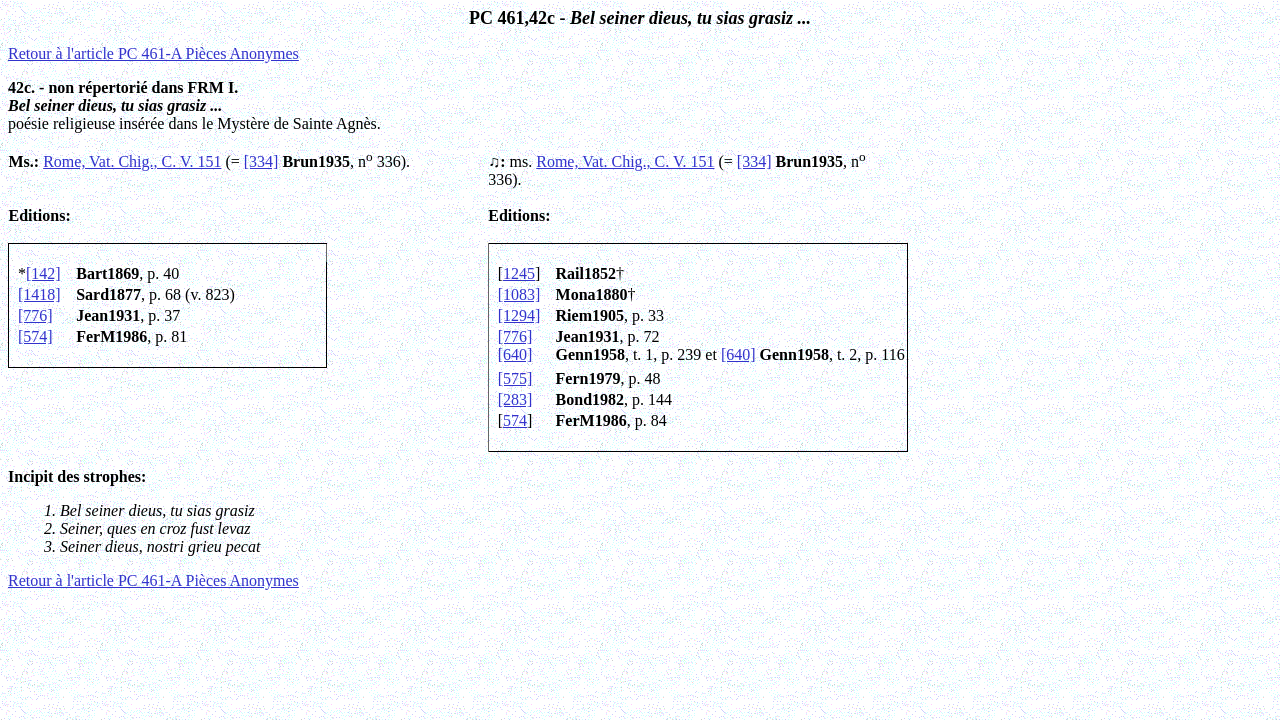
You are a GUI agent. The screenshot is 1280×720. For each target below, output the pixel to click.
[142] (43, 273)
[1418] (39, 294)
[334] (261, 161)
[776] (35, 315)
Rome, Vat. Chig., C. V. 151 (132, 161)
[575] (515, 378)
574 (515, 420)
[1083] (519, 294)
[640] (515, 354)
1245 (519, 273)
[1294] (519, 315)
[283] (515, 399)
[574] (35, 336)
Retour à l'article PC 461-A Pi (153, 53)
